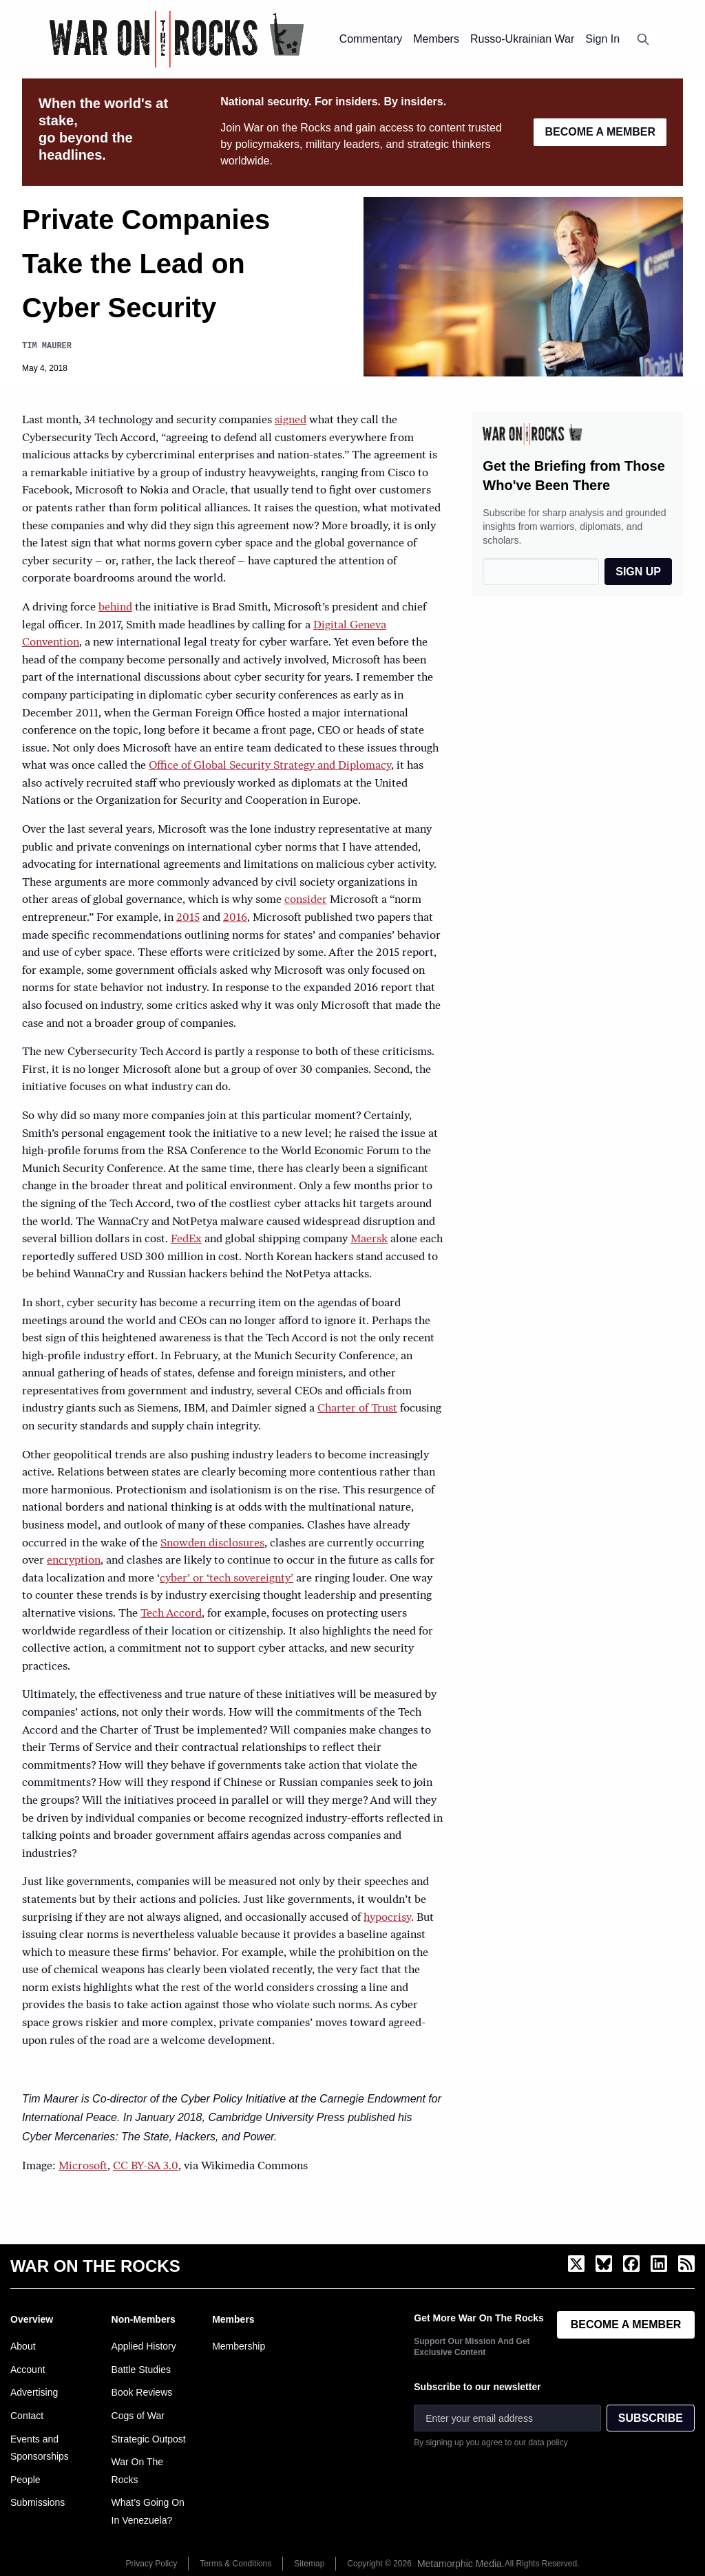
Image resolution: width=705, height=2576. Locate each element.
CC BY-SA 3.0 (145, 2166)
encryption (74, 1560)
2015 (188, 918)
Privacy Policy (152, 2563)
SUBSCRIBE (650, 2418)
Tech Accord (171, 1613)
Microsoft (83, 2166)
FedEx (186, 1239)
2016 (235, 918)
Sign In (602, 39)
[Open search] (643, 39)
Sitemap (309, 2563)
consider (305, 900)
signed (290, 420)
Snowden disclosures (212, 1543)
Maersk (369, 1239)
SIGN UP (638, 571)
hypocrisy (387, 1918)
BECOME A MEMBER (600, 132)
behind (115, 607)
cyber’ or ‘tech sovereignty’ (226, 1578)
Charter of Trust (357, 1408)
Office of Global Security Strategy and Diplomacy (270, 765)
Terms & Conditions (235, 2563)
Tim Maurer (47, 346)
